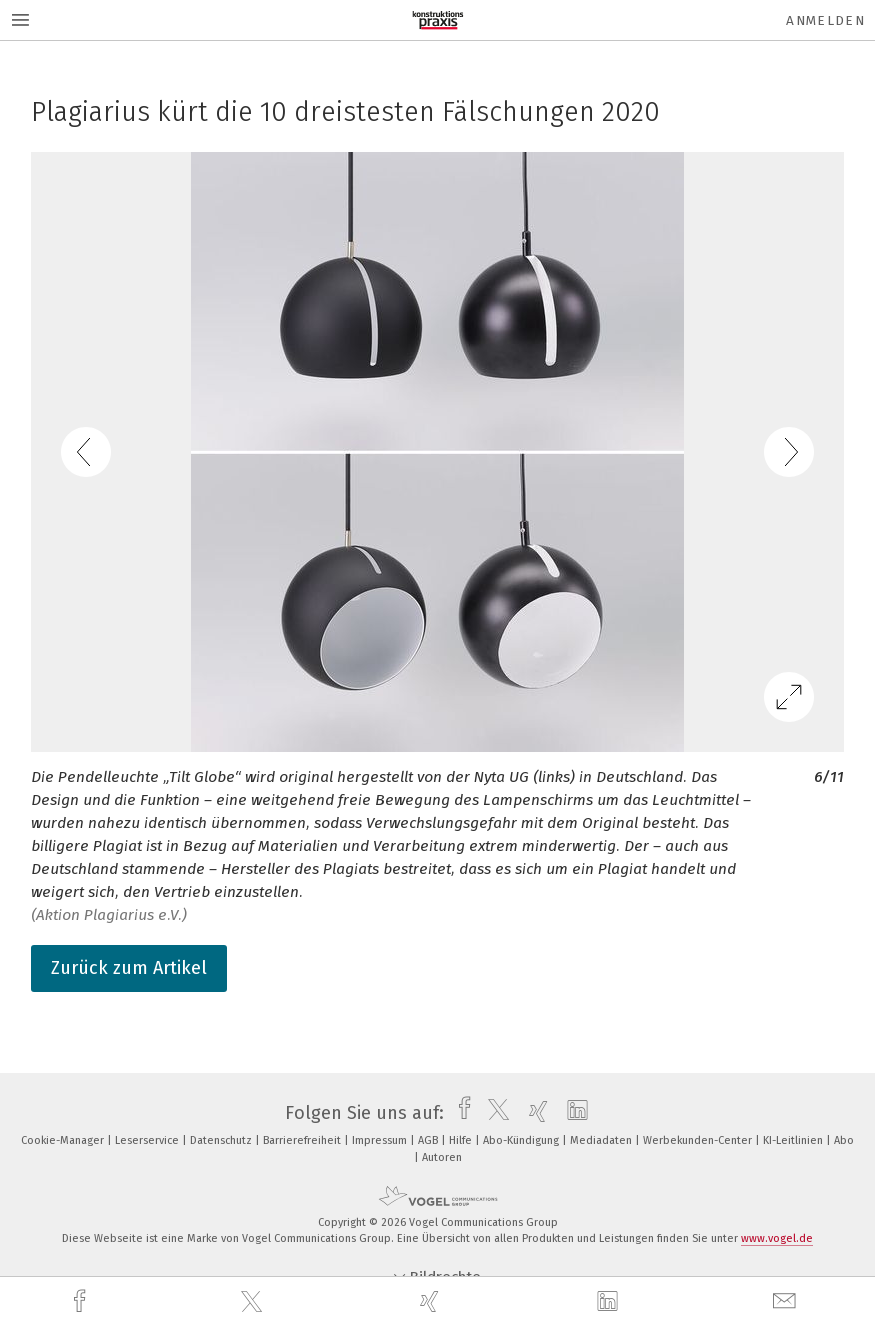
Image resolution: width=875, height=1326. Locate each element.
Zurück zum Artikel (129, 968)
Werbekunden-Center (699, 1140)
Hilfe (462, 1140)
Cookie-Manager (64, 1140)
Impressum (381, 1140)
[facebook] (82, 1301)
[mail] (787, 1301)
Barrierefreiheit (303, 1140)
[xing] (432, 1301)
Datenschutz (222, 1140)
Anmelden (825, 20)
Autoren (442, 1157)
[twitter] (254, 1302)
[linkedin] (610, 1302)
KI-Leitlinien (794, 1140)
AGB (429, 1140)
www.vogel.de (777, 1238)
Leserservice (148, 1140)
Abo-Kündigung (522, 1140)
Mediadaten (602, 1140)
